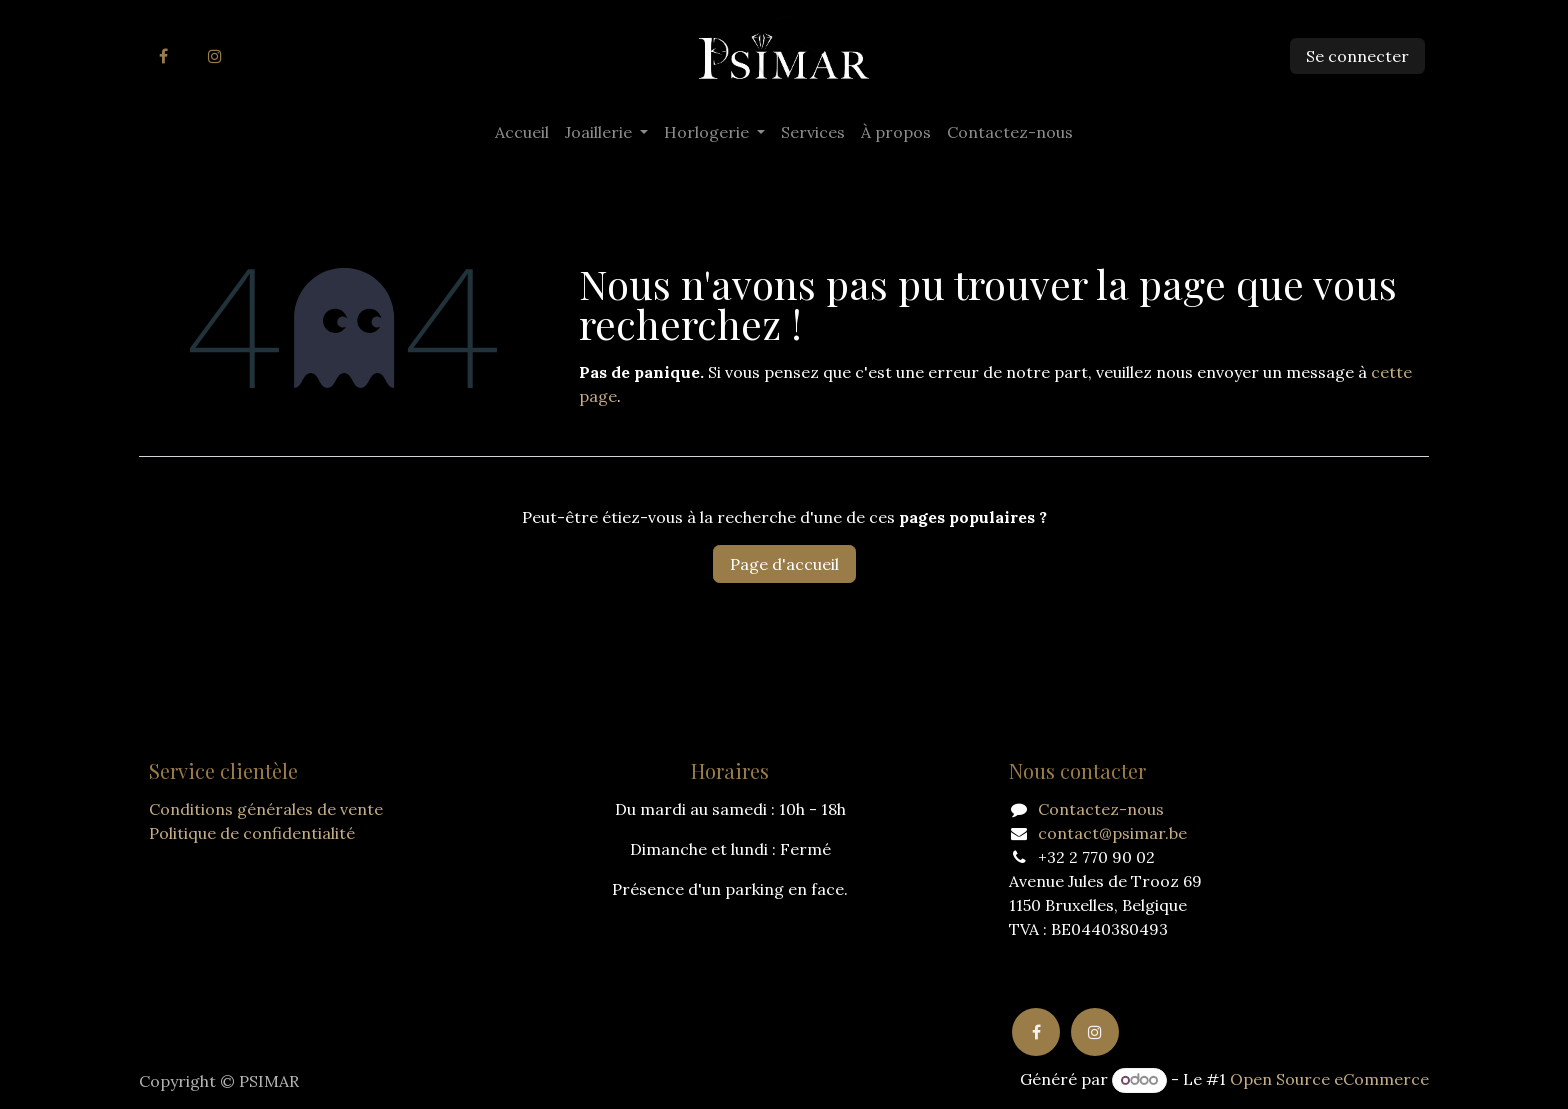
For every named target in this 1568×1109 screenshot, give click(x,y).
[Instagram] (215, 56)
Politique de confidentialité (252, 833)
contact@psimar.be (1112, 833)
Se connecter (1357, 56)
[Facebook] (163, 56)
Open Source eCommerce (1329, 1079)
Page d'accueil (784, 564)
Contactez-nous (1101, 809)
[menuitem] (522, 132)
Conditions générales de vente (266, 809)
